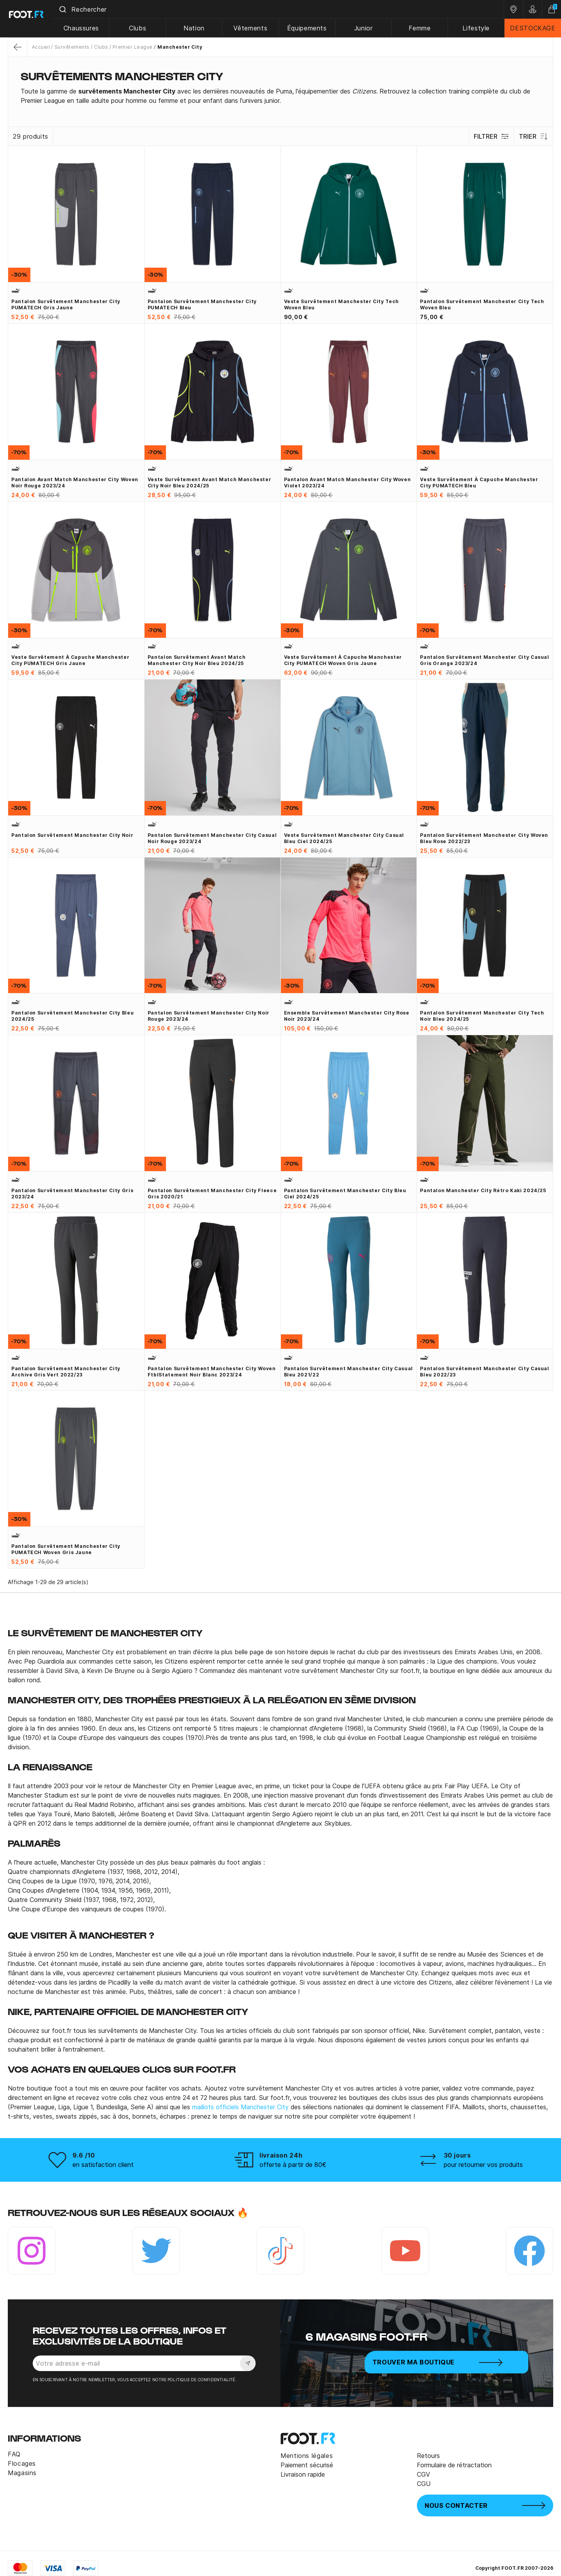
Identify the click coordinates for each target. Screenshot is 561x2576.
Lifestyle (477, 28)
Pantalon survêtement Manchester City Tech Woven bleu (482, 304)
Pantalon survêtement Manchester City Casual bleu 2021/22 (348, 1372)
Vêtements (255, 28)
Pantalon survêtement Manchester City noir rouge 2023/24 (209, 1016)
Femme (421, 28)
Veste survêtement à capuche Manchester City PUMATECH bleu (479, 482)
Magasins (22, 2473)
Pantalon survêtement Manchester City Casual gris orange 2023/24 (484, 660)
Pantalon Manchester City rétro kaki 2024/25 (483, 1190)
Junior (366, 28)
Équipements (310, 28)
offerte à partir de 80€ (292, 2164)
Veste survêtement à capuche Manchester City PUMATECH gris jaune (70, 660)
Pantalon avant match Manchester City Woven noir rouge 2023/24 (74, 482)
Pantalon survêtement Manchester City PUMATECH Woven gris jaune (65, 1549)
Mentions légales (306, 2456)
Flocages (22, 2463)
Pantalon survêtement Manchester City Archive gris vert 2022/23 (65, 1372)
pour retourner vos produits (483, 2164)
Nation (199, 28)
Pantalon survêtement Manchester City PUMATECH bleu (202, 304)
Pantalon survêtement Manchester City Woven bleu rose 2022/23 (484, 838)
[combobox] (282, 9)
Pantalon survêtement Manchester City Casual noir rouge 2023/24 (212, 838)
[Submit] (69, 9)
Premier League (133, 47)
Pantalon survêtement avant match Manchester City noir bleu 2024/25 (196, 660)
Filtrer (490, 136)
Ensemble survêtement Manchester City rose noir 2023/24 (346, 1016)
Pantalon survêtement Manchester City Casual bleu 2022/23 (484, 1372)
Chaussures (88, 28)
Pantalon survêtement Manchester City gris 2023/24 (72, 1193)
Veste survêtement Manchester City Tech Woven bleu (341, 304)
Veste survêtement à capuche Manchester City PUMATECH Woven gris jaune (343, 660)
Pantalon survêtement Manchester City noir (72, 835)
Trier (533, 136)
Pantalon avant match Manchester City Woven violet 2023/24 (347, 482)
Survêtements (72, 47)
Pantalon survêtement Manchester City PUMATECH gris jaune (65, 304)
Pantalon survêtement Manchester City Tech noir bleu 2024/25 (482, 1016)
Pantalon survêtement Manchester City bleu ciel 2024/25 (345, 1193)
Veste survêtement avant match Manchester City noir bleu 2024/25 (210, 482)
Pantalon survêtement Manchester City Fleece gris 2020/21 (212, 1193)
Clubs (143, 28)
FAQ (14, 2454)
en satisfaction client (103, 2164)
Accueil (41, 47)
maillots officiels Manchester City (240, 2107)
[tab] (280, 95)
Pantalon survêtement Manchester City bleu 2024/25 (72, 1016)
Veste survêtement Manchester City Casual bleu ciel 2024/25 (344, 838)
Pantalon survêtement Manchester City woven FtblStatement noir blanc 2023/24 (212, 1372)
